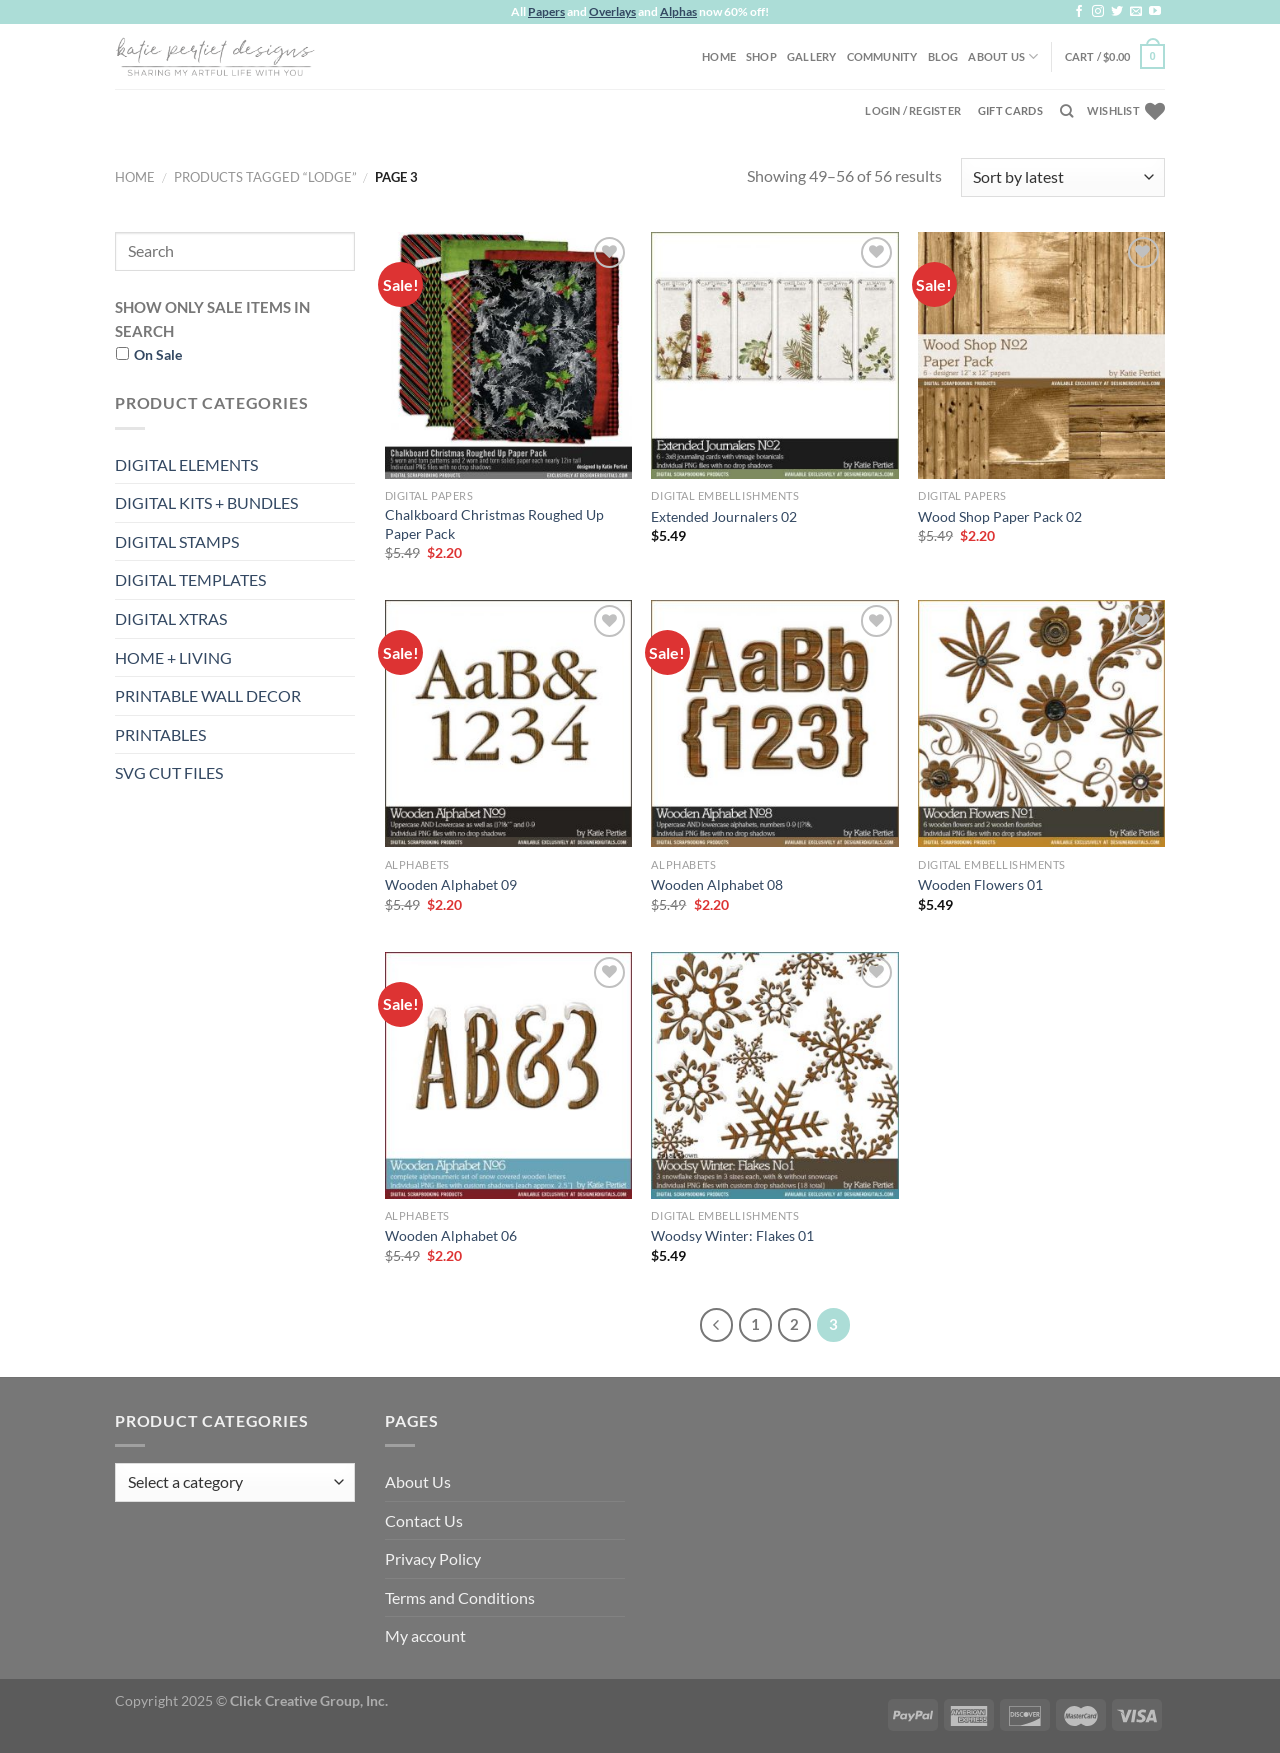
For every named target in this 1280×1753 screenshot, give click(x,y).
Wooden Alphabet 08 (717, 884)
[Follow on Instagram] (1098, 12)
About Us (1003, 56)
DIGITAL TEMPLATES (190, 579)
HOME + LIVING (173, 657)
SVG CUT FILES (169, 772)
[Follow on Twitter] (1117, 12)
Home (719, 56)
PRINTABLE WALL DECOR (208, 695)
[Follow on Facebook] (1079, 12)
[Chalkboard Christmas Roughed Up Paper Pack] (508, 355)
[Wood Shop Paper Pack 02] (1041, 355)
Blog (943, 56)
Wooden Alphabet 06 (451, 1235)
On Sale (158, 354)
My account (425, 1635)
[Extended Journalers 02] (774, 355)
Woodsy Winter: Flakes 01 (732, 1235)
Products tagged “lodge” (265, 177)
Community (882, 56)
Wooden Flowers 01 (980, 884)
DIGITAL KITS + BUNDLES (206, 502)
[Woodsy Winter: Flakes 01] (774, 1075)
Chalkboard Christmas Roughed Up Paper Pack (494, 524)
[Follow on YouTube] (1155, 12)
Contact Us (424, 1520)
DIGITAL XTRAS (171, 618)
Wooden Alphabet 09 (451, 884)
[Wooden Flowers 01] (1041, 723)
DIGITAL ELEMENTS (186, 464)
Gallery (812, 56)
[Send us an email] (1136, 12)
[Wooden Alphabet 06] (508, 1075)
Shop (761, 56)
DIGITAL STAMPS (177, 541)
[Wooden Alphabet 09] (508, 723)
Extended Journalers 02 (724, 516)
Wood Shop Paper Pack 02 (1000, 516)
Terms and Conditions (460, 1597)
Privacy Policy (433, 1558)
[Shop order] (1063, 177)
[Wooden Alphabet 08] (774, 723)
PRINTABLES (160, 734)
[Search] (1066, 111)
